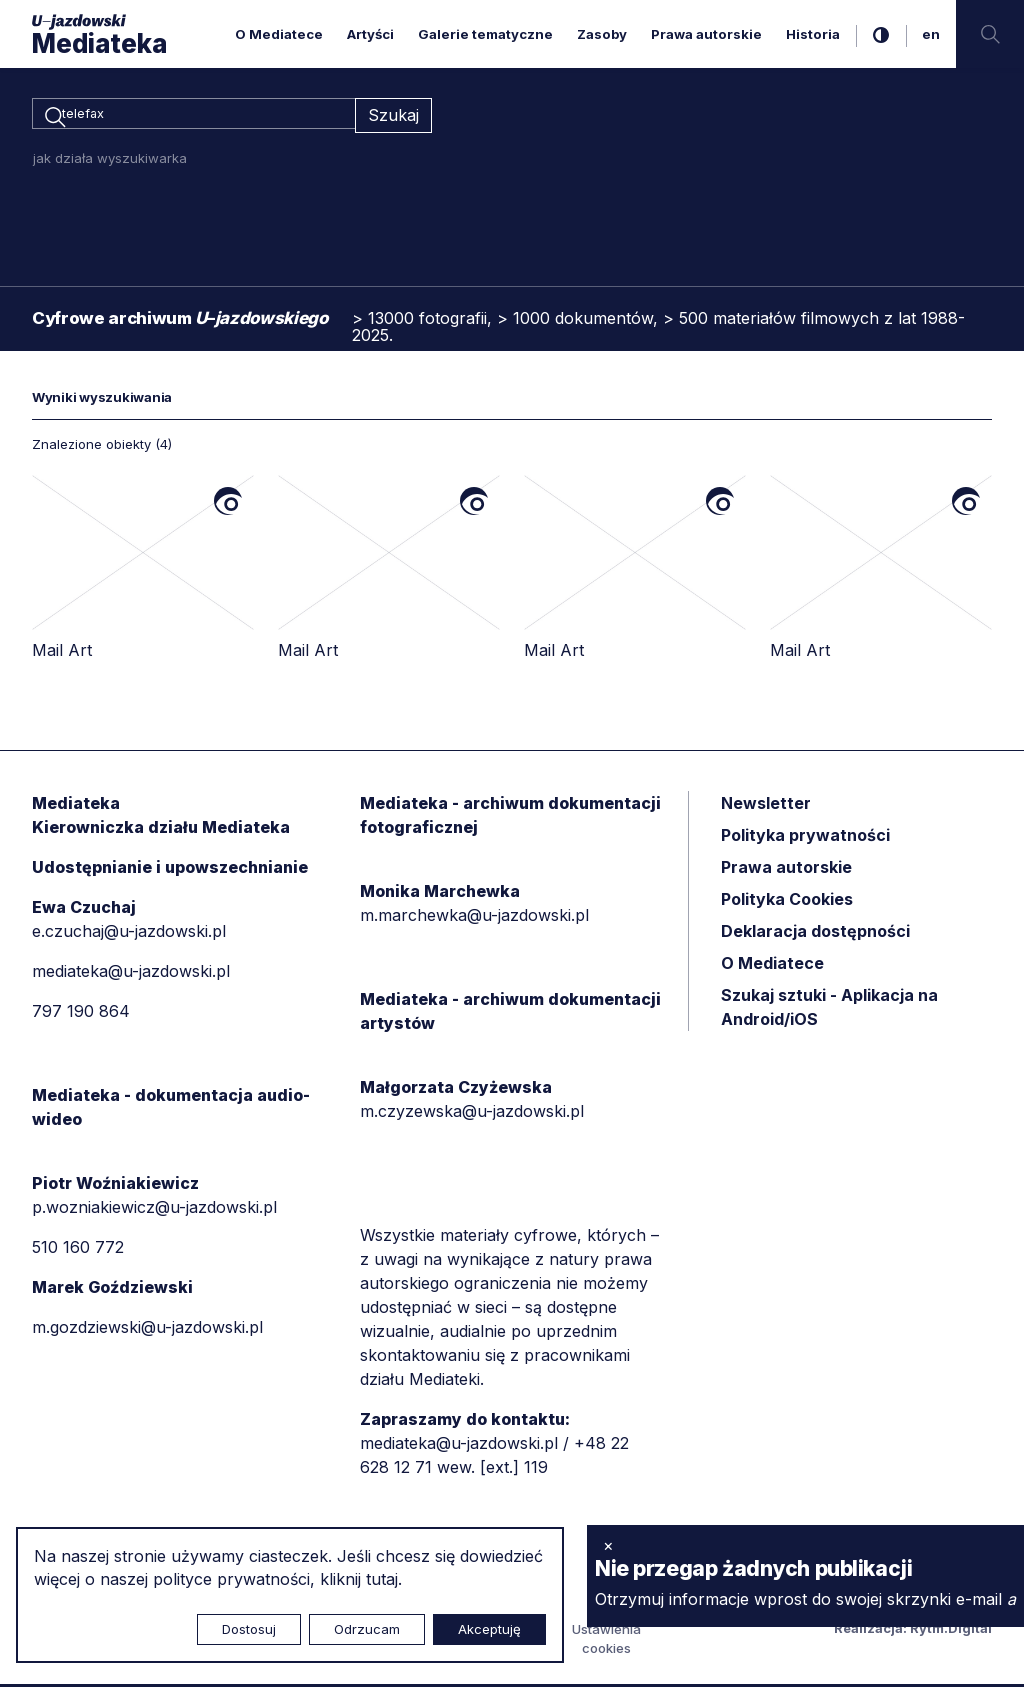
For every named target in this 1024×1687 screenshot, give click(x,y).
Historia (813, 34)
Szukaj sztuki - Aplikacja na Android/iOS (829, 1010)
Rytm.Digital (951, 1631)
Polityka (787, 902)
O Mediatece (279, 34)
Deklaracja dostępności (815, 934)
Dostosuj (249, 1629)
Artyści (370, 34)
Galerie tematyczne (485, 34)
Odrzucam (367, 1629)
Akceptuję (489, 1629)
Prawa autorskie (706, 34)
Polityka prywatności (805, 838)
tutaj (382, 1579)
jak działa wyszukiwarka (110, 161)
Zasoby (602, 34)
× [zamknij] (608, 1545)
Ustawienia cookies (606, 1642)
